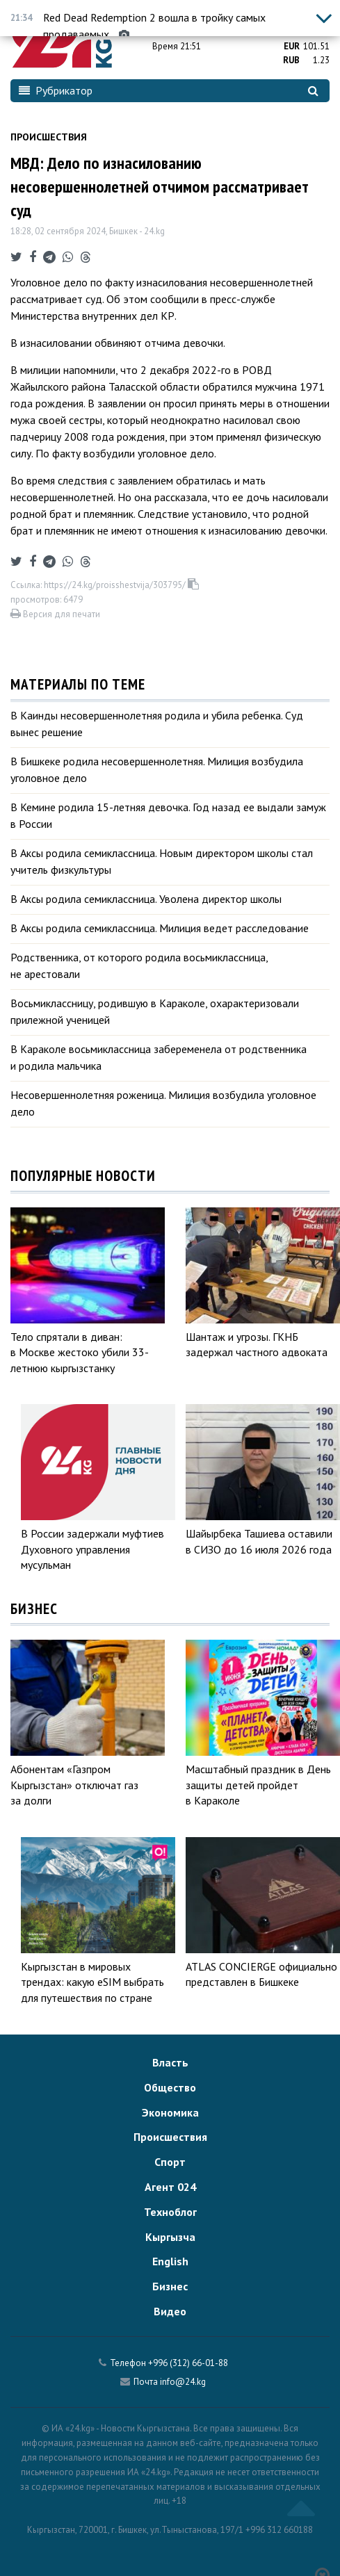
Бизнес (170, 2286)
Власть (170, 2062)
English (170, 2261)
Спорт (170, 2162)
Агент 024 (170, 2187)
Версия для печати (55, 614)
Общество (170, 2087)
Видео (170, 2311)
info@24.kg (183, 2382)
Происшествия (48, 137)
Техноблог (170, 2212)
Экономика (170, 2112)
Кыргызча (170, 2237)
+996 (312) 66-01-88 (188, 2363)
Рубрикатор (55, 90)
